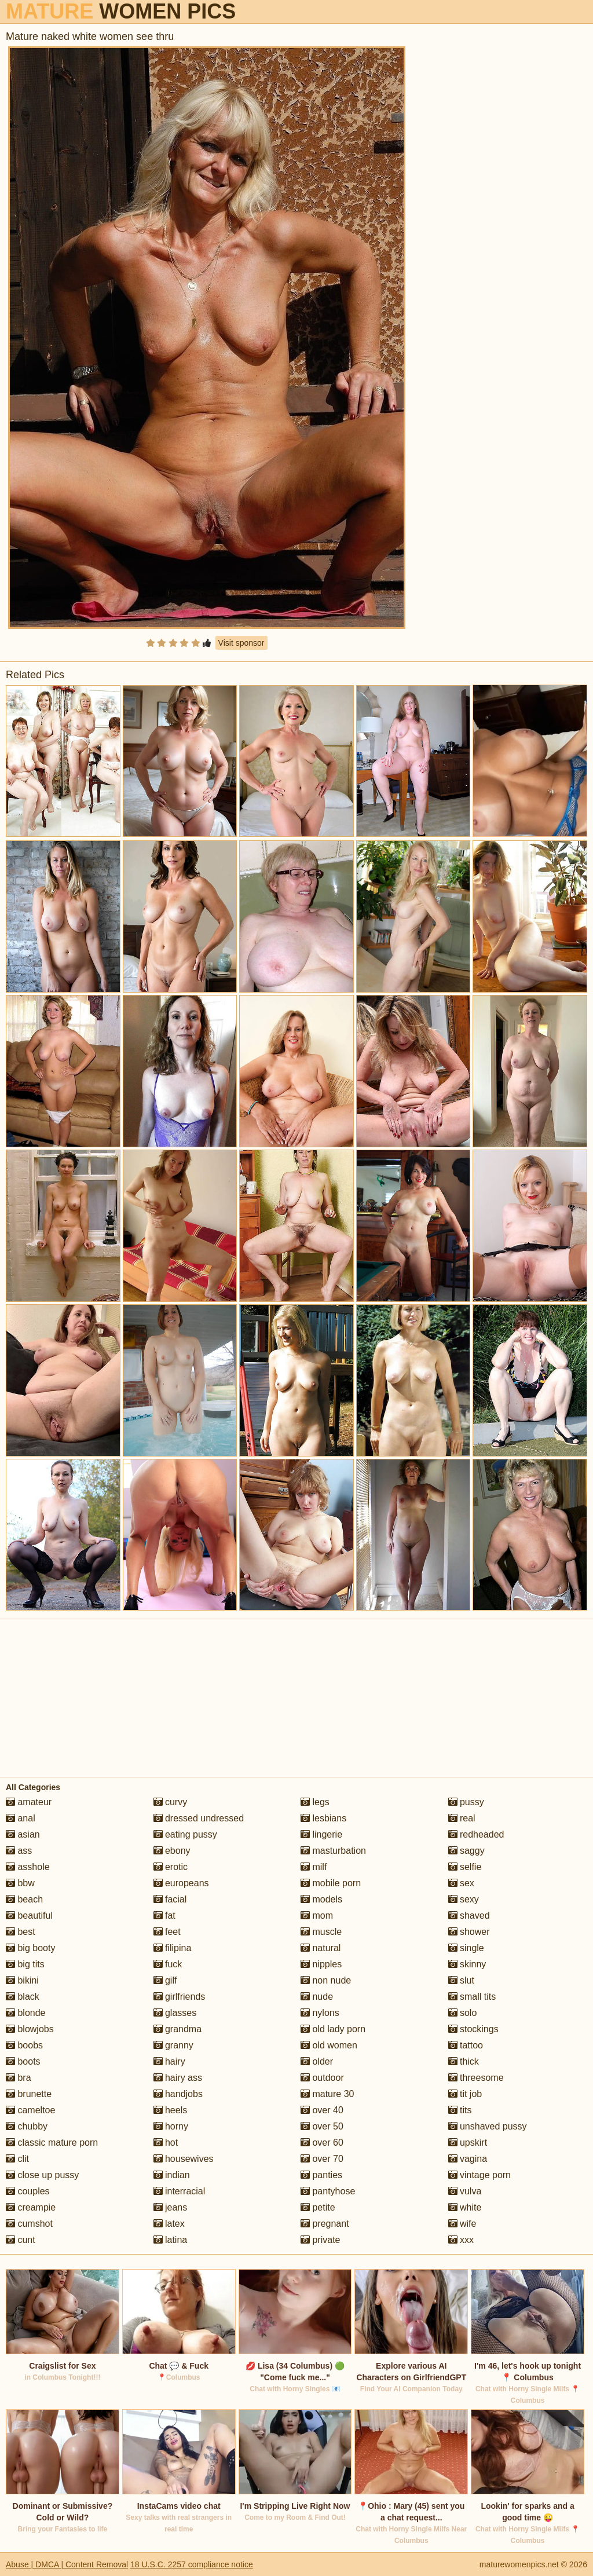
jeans (170, 2207)
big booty (30, 1948)
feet (167, 1932)
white (465, 2207)
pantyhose (328, 2191)
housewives (183, 2159)
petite (318, 2207)
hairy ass (177, 2078)
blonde (26, 2013)
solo (462, 2013)
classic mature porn (52, 2142)
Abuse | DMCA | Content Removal (67, 2564)
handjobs (178, 2094)
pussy (466, 1802)
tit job (465, 2094)
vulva (465, 2191)
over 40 (322, 2110)
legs (315, 1802)
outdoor (322, 2078)
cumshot (29, 2224)
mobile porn (331, 1883)
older (317, 2061)
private (320, 2240)
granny (173, 2045)
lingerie (321, 1834)
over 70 (322, 2159)
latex (169, 2224)
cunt (20, 2240)
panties (321, 2175)
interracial (179, 2191)
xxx (461, 2240)
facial (170, 1899)
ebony (172, 1851)
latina (170, 2240)
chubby (26, 2126)
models (321, 1899)
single (466, 1948)
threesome (476, 2078)
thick (463, 2061)
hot (165, 2142)
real (461, 1818)
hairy (169, 2061)
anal (20, 1818)
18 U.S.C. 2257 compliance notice (191, 2564)
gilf (165, 1980)
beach (24, 1899)
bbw (20, 1883)
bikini (22, 1980)
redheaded (476, 1834)
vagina (468, 2159)
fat (164, 1915)
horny (170, 2126)
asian (23, 1834)
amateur (29, 1802)
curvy (170, 1802)
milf (314, 1867)
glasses (175, 2013)
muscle (321, 1932)
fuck (167, 1964)
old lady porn (333, 2029)
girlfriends (179, 1996)
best (20, 1932)
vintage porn (479, 2175)
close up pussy (42, 2175)
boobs (24, 2045)
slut (461, 1980)
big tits (25, 1964)
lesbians (323, 1818)
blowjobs (30, 2029)
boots (23, 2061)
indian (171, 2175)
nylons (320, 2013)
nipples (321, 1964)
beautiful (29, 1915)
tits (460, 2110)
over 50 (322, 2126)
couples (28, 2191)
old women (329, 2045)
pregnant (325, 2224)
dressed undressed (198, 1818)
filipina (172, 1948)
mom (317, 1915)
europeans (181, 1883)
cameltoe (30, 2110)
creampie (31, 2207)
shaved (469, 1915)
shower (469, 1932)
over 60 (322, 2142)
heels (170, 2110)
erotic (170, 1867)
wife (462, 2224)
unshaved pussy (487, 2126)
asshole (28, 1867)
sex (461, 1883)
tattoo (465, 2045)
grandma (177, 2029)
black (22, 1996)
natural (321, 1948)
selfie (465, 1867)
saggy (466, 1851)
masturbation (333, 1851)
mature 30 (327, 2094)
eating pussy (185, 1834)
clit (17, 2159)
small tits (472, 1996)
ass (19, 1851)
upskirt (468, 2142)
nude (317, 1996)
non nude (326, 1980)
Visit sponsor (241, 642)
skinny (467, 1964)
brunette (29, 2094)
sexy (463, 1899)
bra (18, 2078)
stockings (473, 2029)
